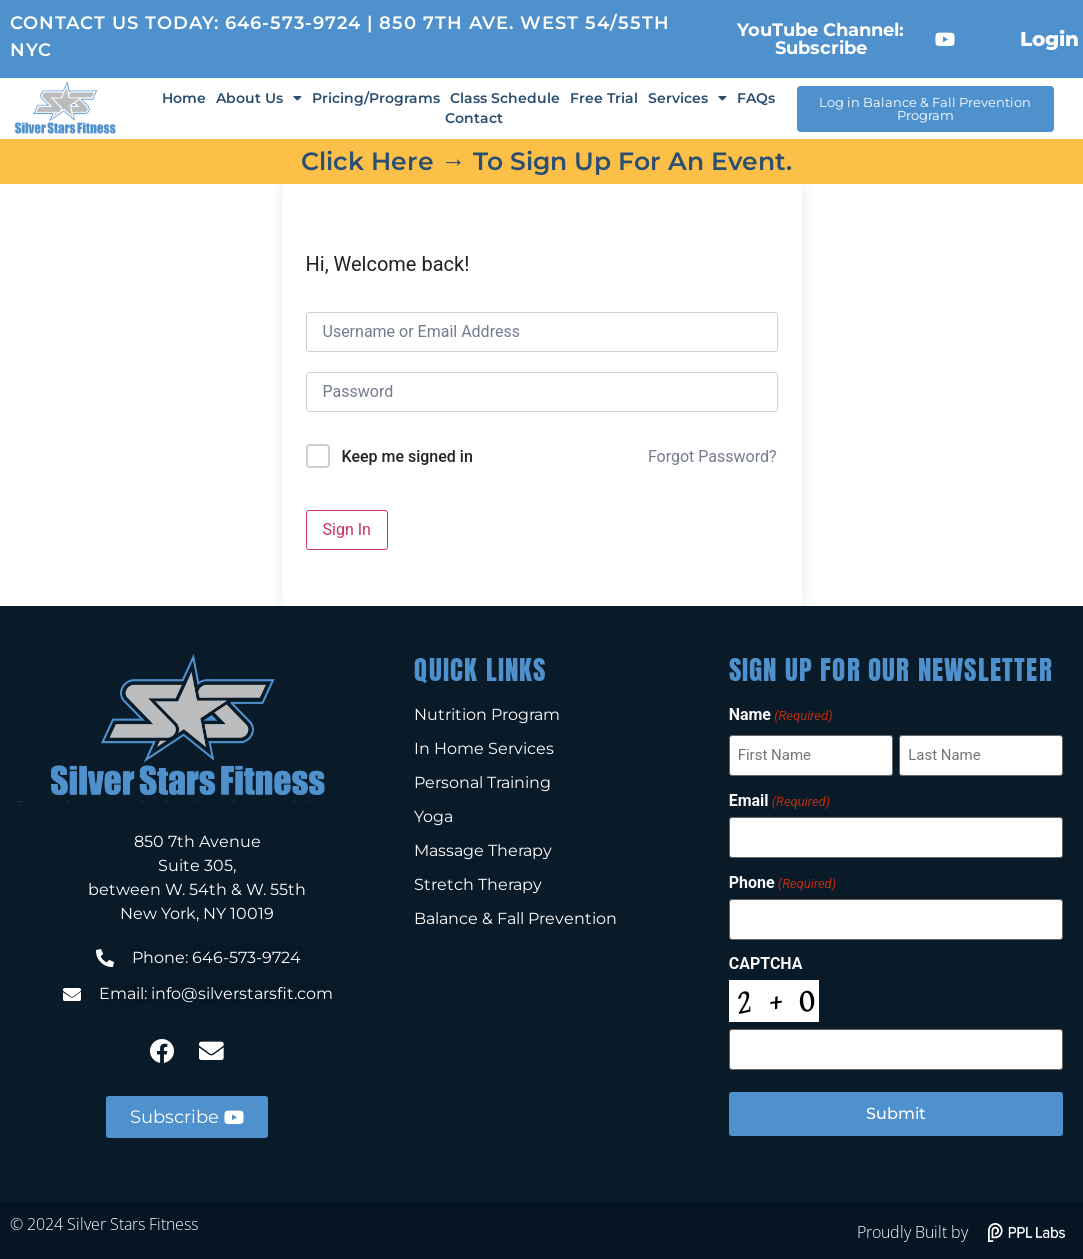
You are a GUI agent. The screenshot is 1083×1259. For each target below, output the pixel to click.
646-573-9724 (293, 23)
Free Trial (604, 98)
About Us (259, 98)
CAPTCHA (766, 963)
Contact (474, 118)
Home (184, 98)
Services (687, 98)
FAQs (756, 98)
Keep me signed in (406, 456)
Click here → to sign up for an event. (546, 161)
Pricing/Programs (376, 98)
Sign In (347, 529)
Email (779, 800)
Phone (782, 882)
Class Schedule (505, 98)
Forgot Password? (712, 456)
